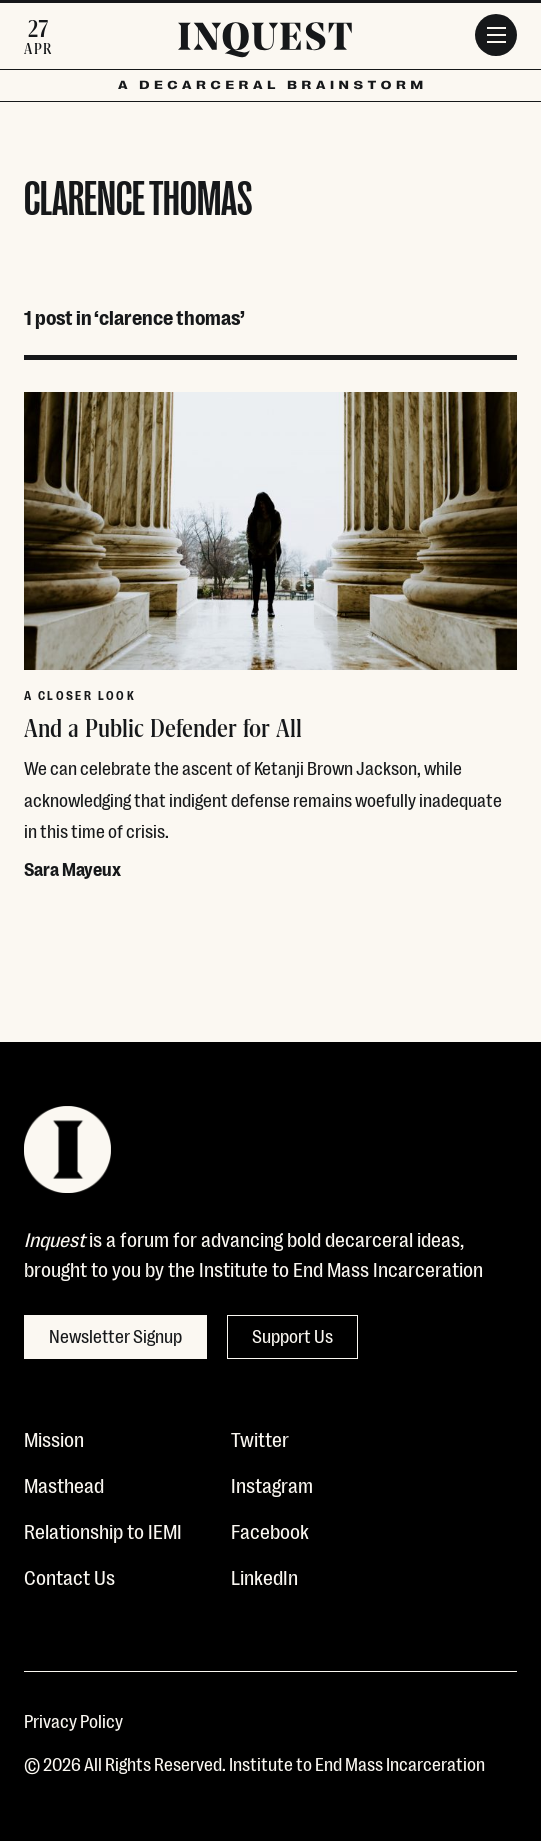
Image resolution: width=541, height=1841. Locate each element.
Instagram (272, 1484)
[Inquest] (265, 43)
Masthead (64, 1484)
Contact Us (69, 1576)
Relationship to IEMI (103, 1530)
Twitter (260, 1438)
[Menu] (496, 35)
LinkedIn (264, 1576)
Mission (54, 1438)
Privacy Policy (73, 1720)
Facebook (270, 1530)
